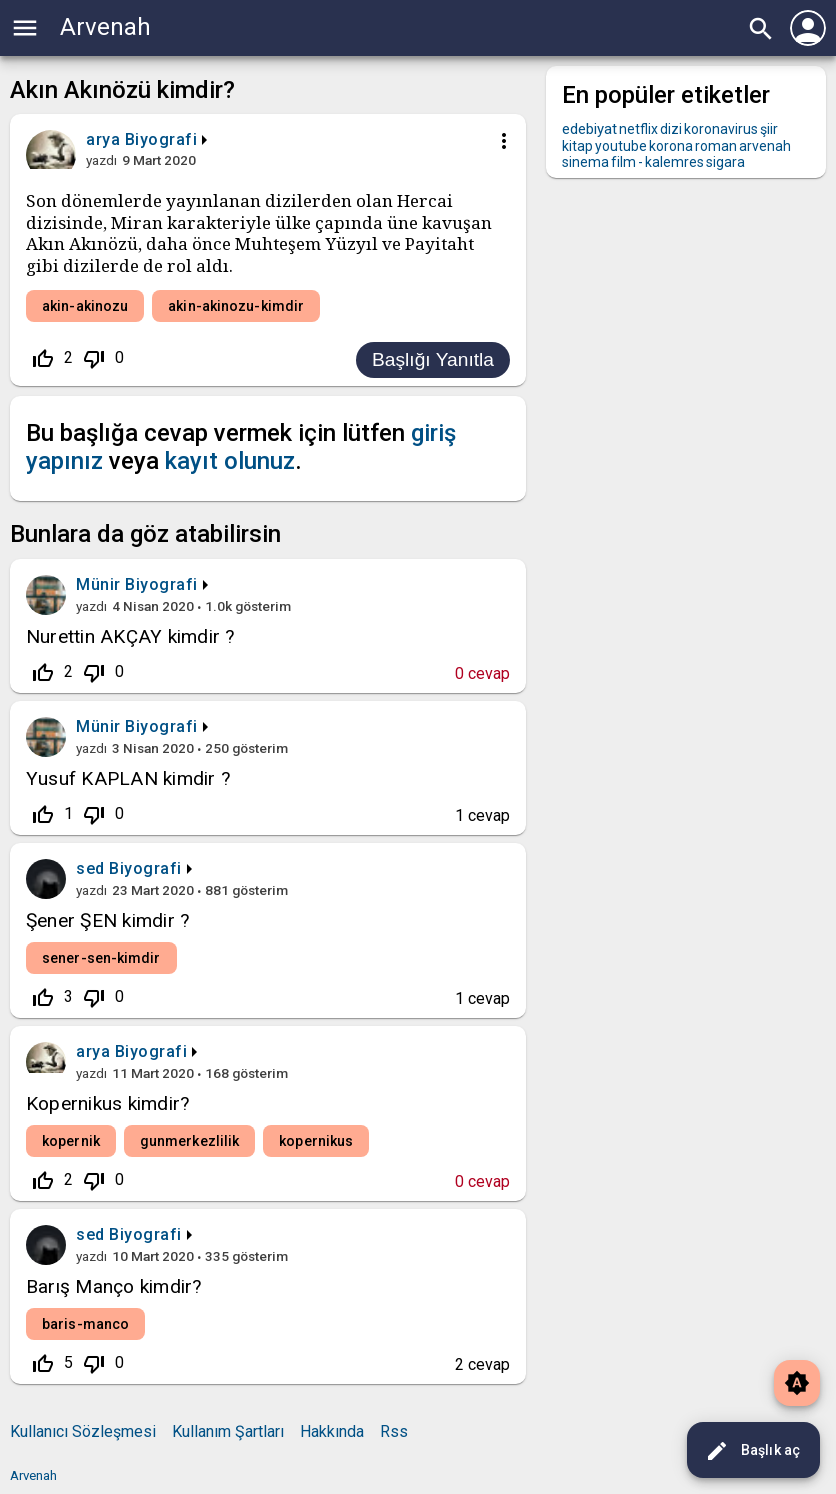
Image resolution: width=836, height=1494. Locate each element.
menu (25, 28)
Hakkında (332, 1431)
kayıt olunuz (230, 461)
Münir (98, 584)
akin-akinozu (85, 306)
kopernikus (316, 1141)
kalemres (674, 162)
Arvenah (105, 27)
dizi (671, 129)
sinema (585, 162)
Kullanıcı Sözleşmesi (83, 1431)
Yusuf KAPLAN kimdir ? (128, 778)
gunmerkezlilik (189, 1141)
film (623, 162)
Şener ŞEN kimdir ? (107, 920)
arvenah (765, 146)
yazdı (101, 160)
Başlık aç (752, 1451)
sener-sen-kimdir (101, 958)
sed (90, 868)
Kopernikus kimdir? (107, 1103)
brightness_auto (797, 1383)
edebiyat (589, 129)
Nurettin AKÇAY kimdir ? (130, 636)
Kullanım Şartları (228, 1431)
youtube (621, 146)
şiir (769, 129)
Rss (394, 1431)
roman (716, 146)
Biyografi (161, 139)
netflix (638, 129)
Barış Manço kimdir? (114, 1286)
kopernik (71, 1141)
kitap (577, 146)
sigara (725, 162)
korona (671, 146)
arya (93, 1051)
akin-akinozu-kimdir (236, 306)
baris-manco (85, 1324)
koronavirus (721, 129)
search (761, 29)
